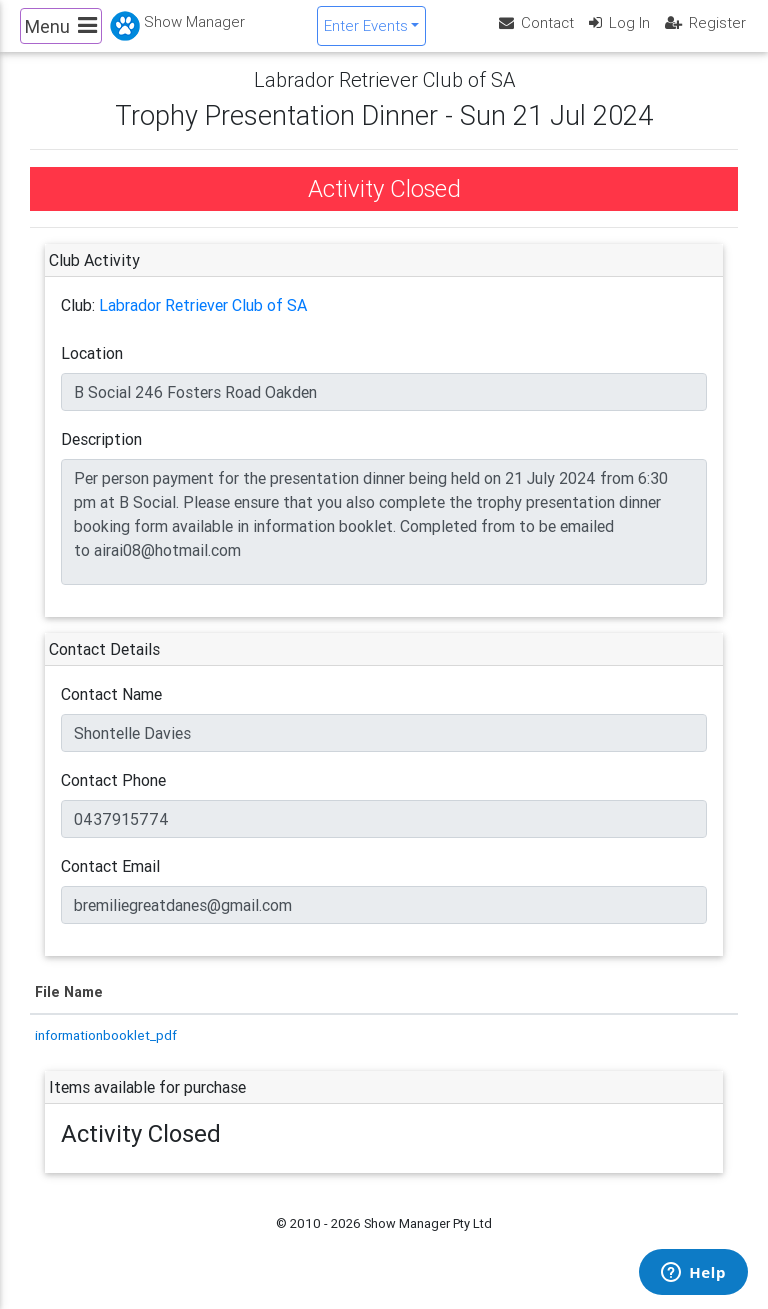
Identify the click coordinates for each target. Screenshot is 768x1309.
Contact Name (111, 711)
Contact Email (110, 883)
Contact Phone (113, 797)
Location (92, 370)
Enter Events (366, 33)
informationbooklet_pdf (106, 1051)
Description (101, 456)
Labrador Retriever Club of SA (203, 322)
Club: (78, 322)
